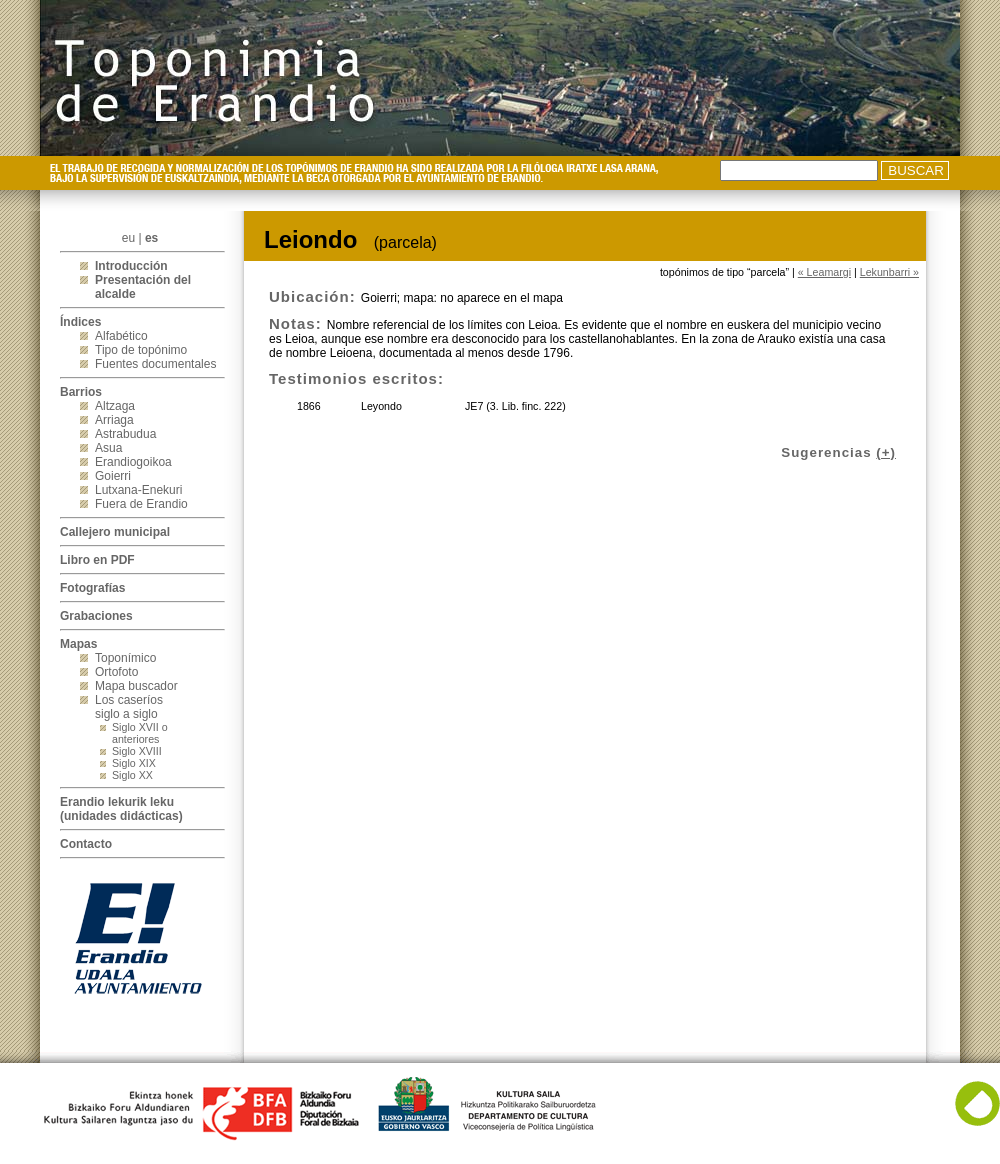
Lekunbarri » (889, 272)
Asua (108, 448)
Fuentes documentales (155, 364)
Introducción (131, 266)
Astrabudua (125, 434)
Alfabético (121, 336)
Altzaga (115, 406)
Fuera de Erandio (141, 504)
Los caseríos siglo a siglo (129, 707)
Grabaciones (96, 616)
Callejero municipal (115, 532)
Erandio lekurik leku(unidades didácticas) (121, 809)
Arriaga (114, 420)
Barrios (81, 392)
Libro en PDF (97, 560)
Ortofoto (116, 672)
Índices (80, 322)
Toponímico (125, 658)
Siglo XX (132, 775)
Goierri (113, 476)
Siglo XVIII (137, 751)
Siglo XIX (134, 763)
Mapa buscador (136, 686)
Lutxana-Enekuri (138, 490)
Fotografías (92, 588)
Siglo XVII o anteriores (140, 733)
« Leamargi (824, 272)
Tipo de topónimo (141, 350)
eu (128, 238)
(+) (886, 452)
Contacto (86, 844)
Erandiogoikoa (133, 462)
